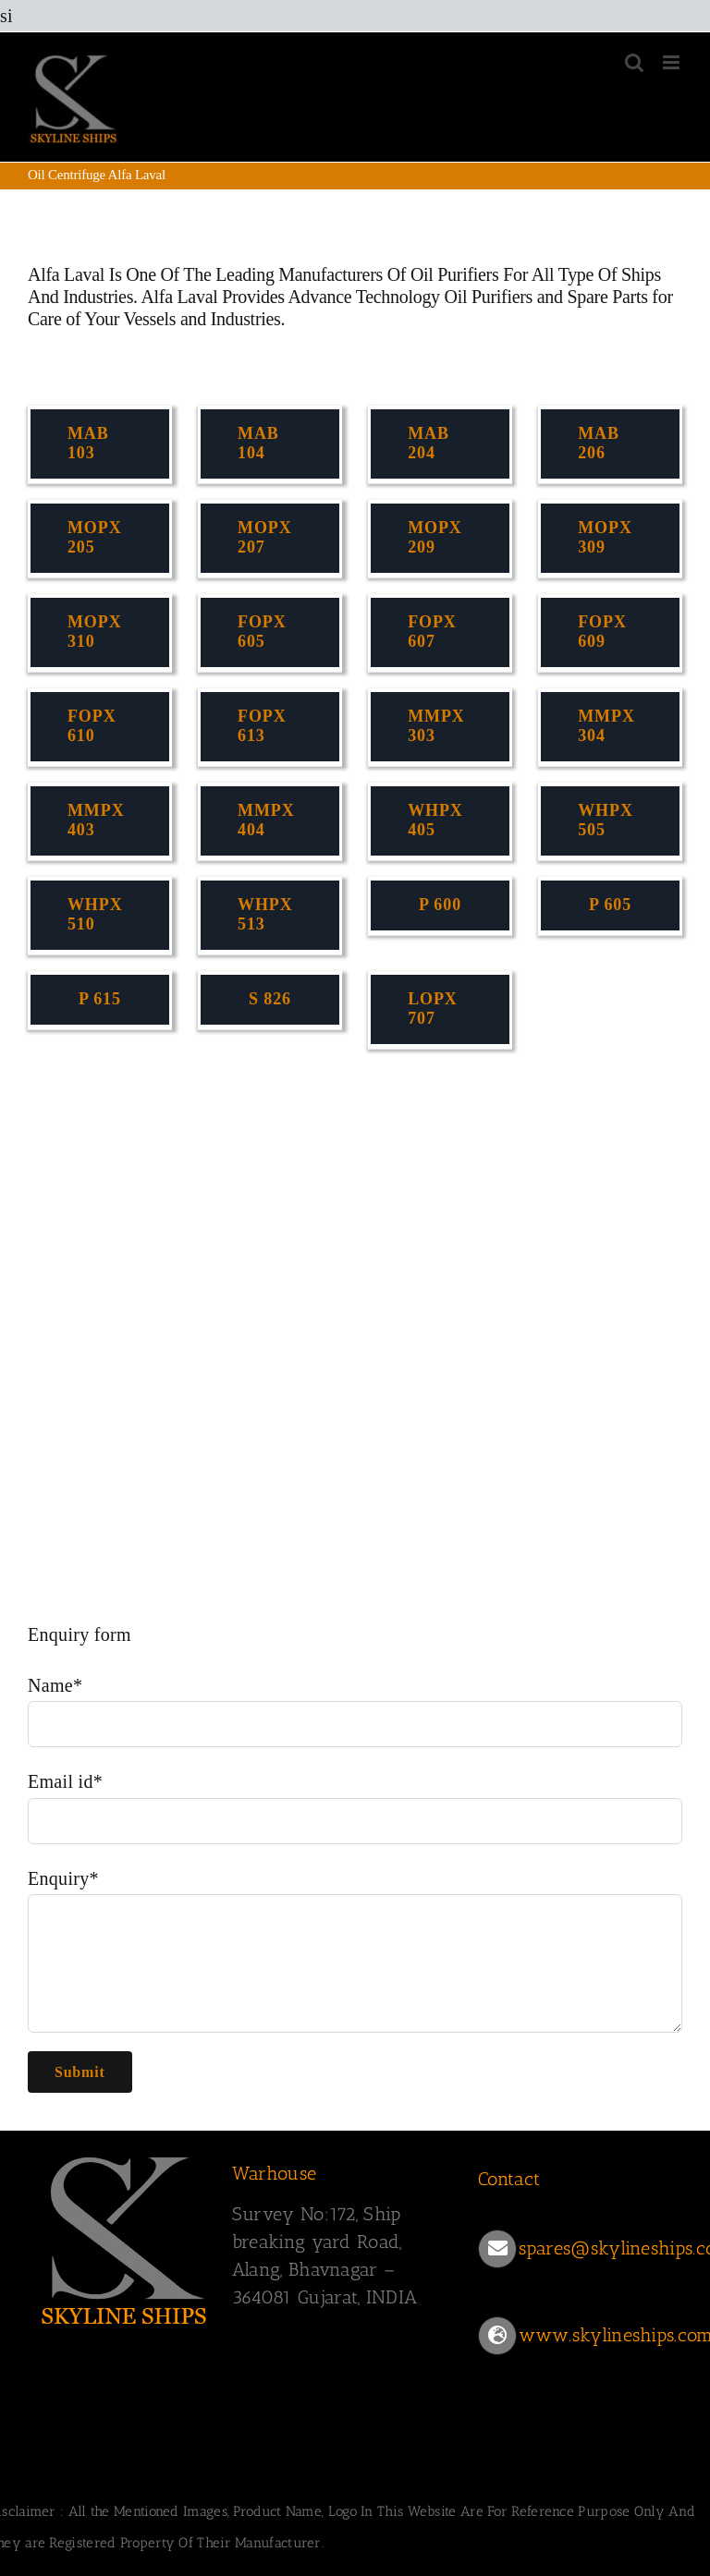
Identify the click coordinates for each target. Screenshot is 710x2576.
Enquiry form (79, 1634)
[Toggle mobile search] (634, 62)
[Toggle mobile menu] (672, 62)
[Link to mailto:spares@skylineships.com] (497, 2249)
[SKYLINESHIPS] (125, 2237)
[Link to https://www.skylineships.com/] (497, 2335)
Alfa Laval (66, 274)
